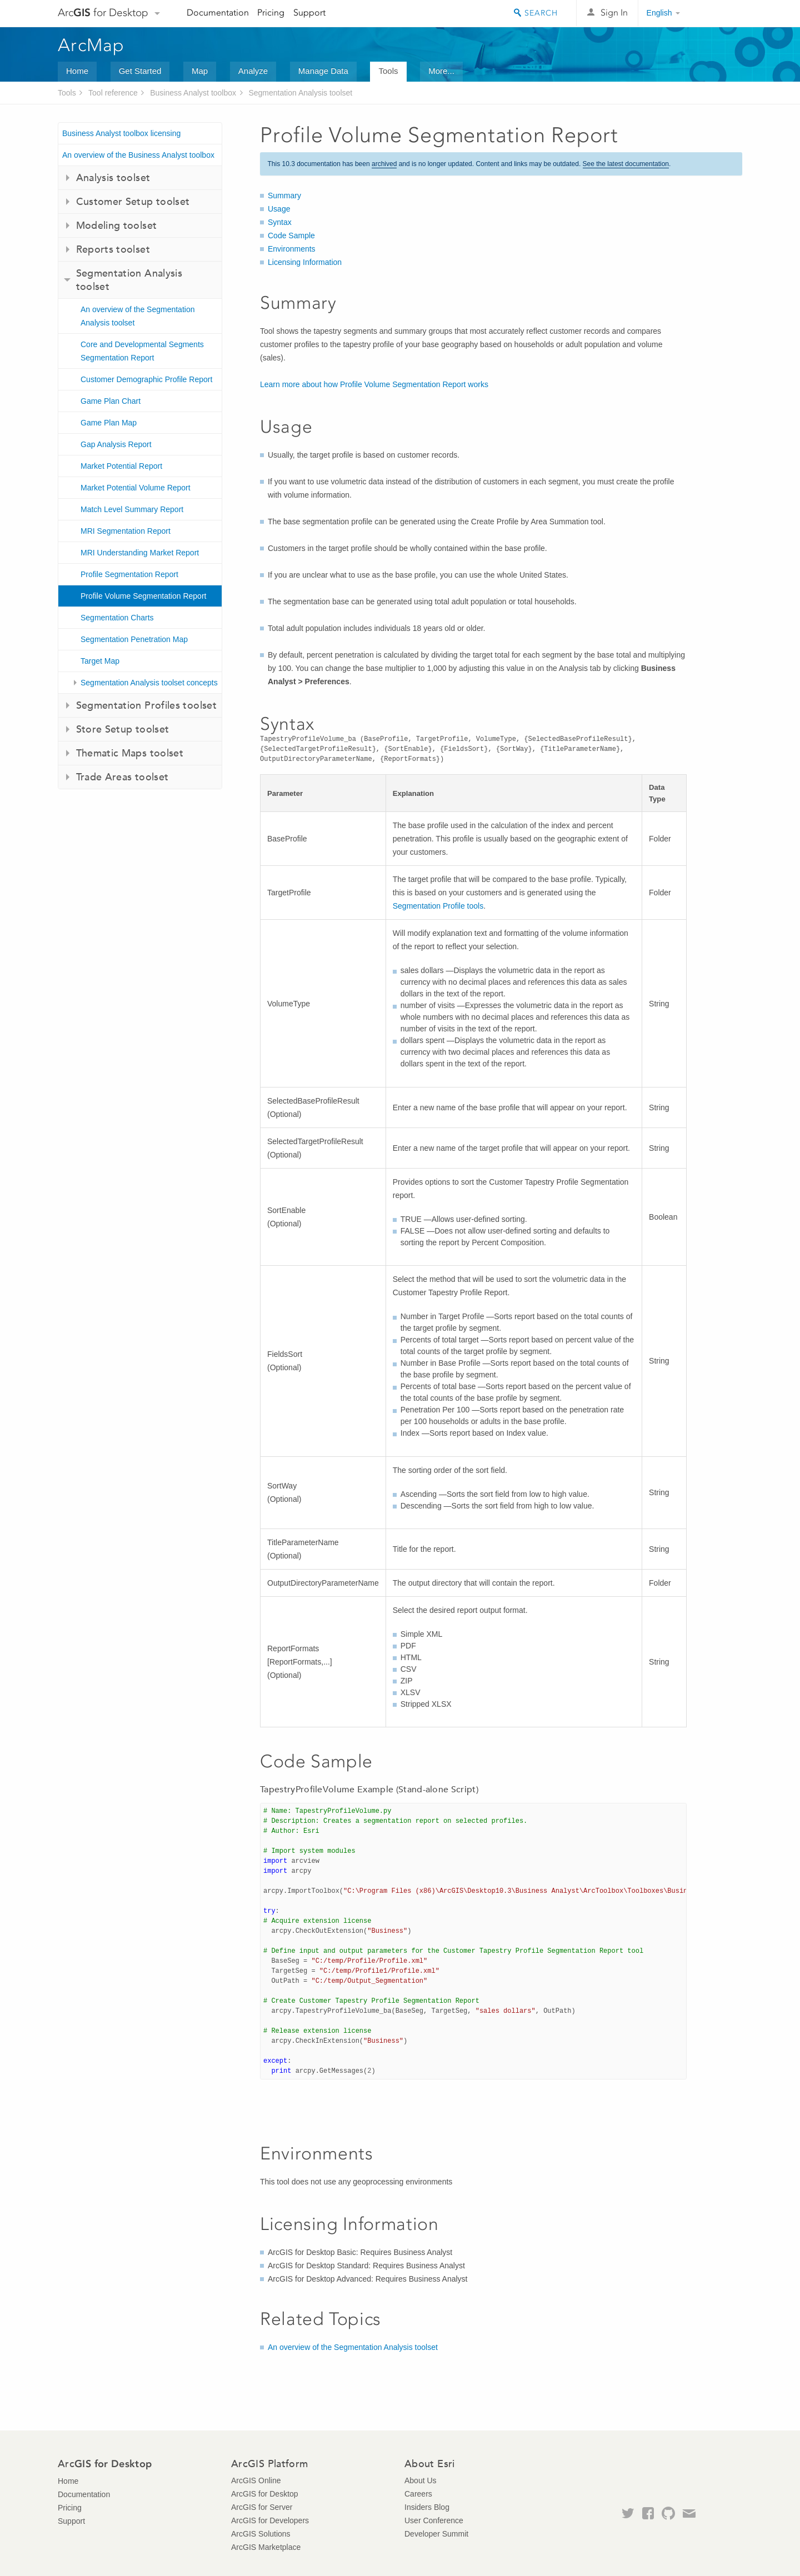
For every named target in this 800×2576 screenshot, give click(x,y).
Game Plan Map (109, 422)
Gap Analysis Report (116, 444)
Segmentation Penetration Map (134, 639)
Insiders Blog (426, 2507)
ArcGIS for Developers (270, 2520)
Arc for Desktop (103, 12)
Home (77, 71)
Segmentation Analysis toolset (300, 92)
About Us (420, 2480)
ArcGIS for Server (261, 2507)
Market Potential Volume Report (136, 487)
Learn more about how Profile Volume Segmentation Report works (374, 384)
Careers (418, 2493)
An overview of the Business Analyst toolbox (138, 155)
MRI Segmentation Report (126, 531)
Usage (279, 208)
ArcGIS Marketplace (266, 2547)
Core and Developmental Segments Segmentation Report (142, 351)
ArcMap (91, 45)
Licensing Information (305, 262)
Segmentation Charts (117, 617)
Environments (292, 248)
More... (441, 71)
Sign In (614, 12)
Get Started (140, 71)
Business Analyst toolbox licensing (121, 133)
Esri (718, 13)
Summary (284, 195)
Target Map (100, 660)
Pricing (270, 12)
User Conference (433, 2520)
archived (384, 164)
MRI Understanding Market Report (140, 552)
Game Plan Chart (111, 401)
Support (309, 12)
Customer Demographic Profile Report (146, 379)
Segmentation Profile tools (438, 905)
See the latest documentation (626, 164)
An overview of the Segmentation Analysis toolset (137, 316)
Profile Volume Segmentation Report (143, 596)
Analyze (253, 71)
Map (200, 71)
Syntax (280, 222)
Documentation (218, 12)
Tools (388, 71)
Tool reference (113, 92)
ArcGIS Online (256, 2480)
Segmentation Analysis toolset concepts (149, 682)
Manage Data (323, 71)
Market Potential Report (121, 466)
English (659, 12)
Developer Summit (436, 2533)
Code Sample (291, 235)
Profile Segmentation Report (129, 574)
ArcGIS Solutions (261, 2533)
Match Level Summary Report (132, 509)
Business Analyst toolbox (193, 92)
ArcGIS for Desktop (264, 2493)
